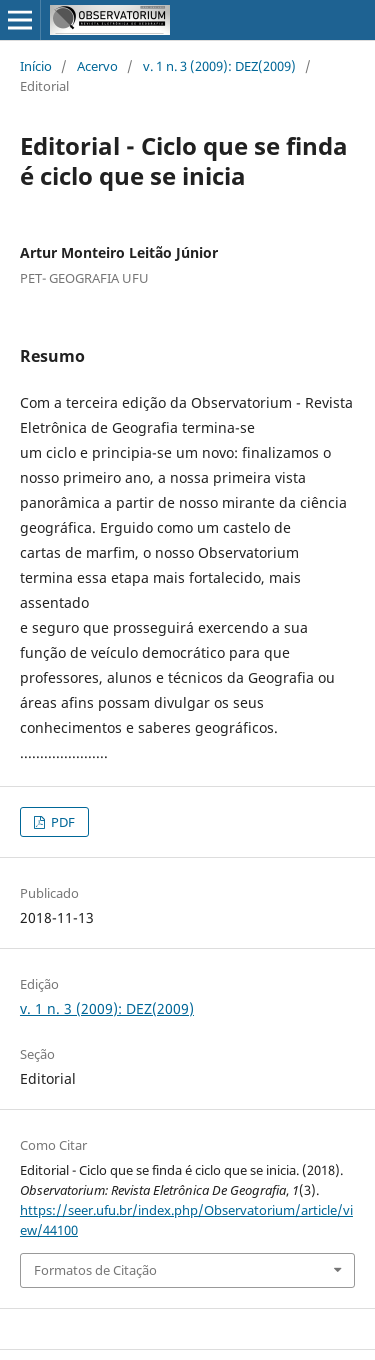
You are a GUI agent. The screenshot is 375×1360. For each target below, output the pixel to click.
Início (36, 66)
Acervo (97, 66)
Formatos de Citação (95, 1270)
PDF (61, 822)
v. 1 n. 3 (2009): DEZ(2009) (219, 66)
